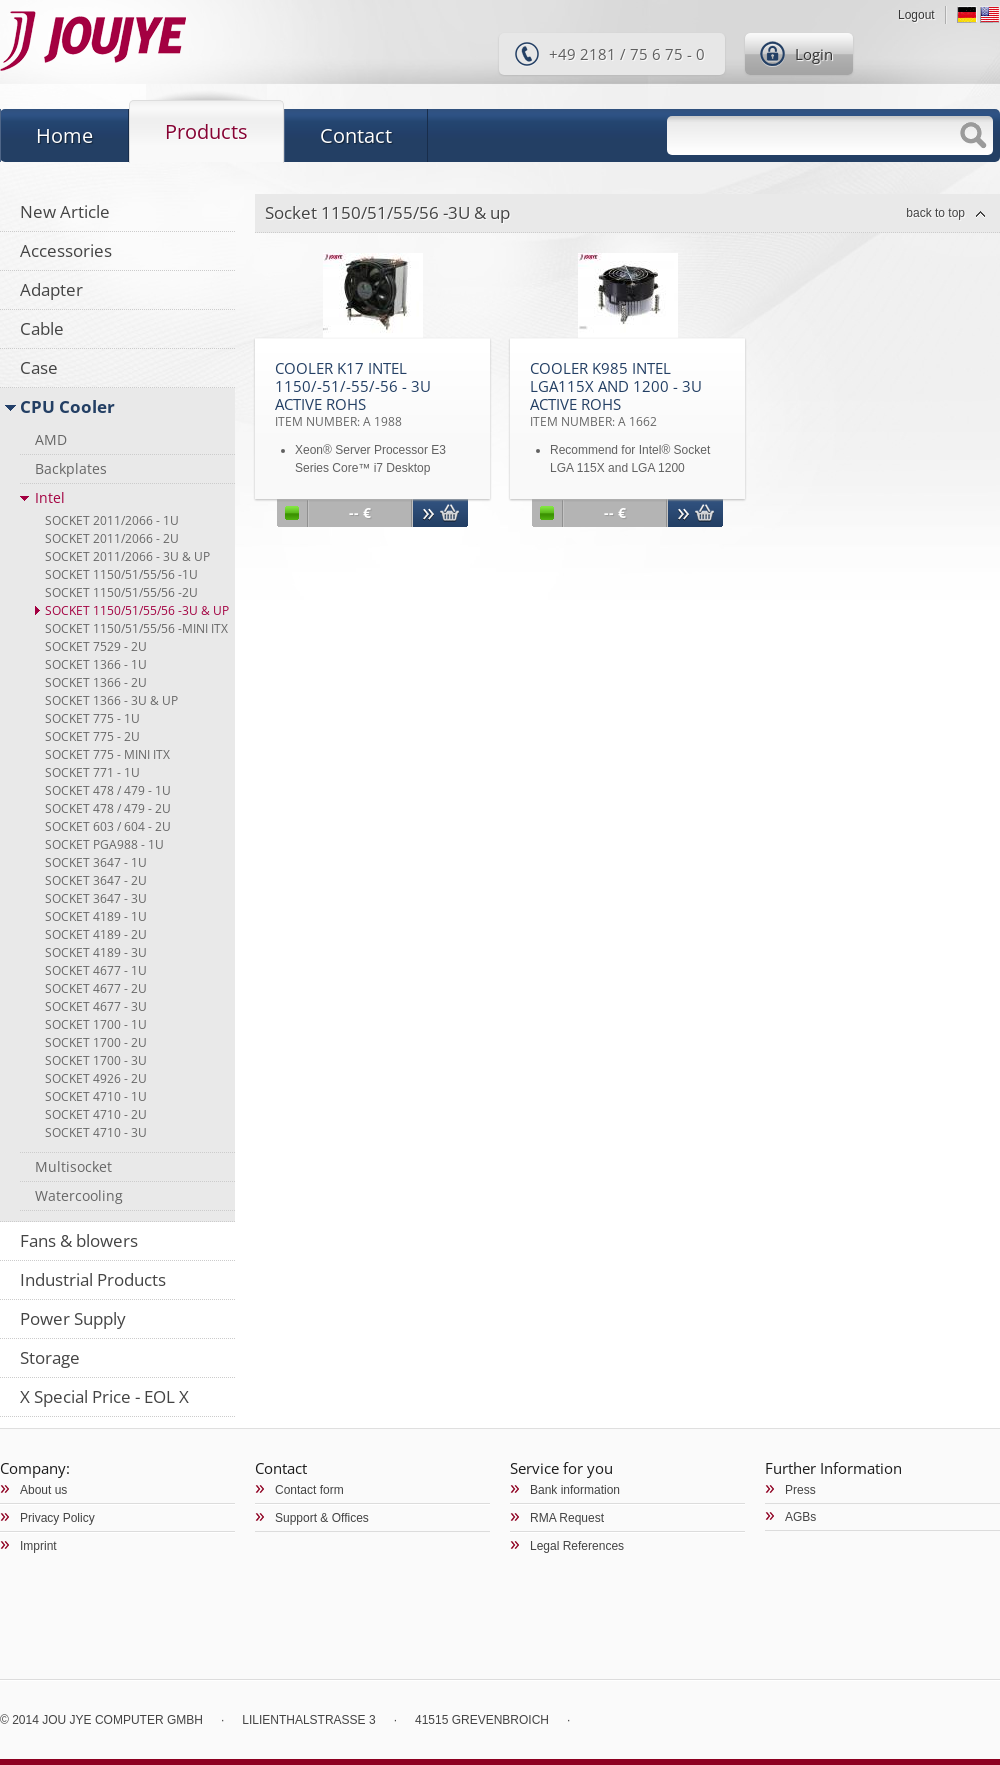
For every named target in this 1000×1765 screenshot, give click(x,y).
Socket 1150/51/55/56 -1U (121, 574)
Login (814, 54)
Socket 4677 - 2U (96, 988)
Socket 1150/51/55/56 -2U (121, 592)
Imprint (38, 1546)
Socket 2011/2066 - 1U (112, 520)
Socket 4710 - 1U (96, 1096)
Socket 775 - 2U (92, 736)
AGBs (800, 1517)
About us (43, 1490)
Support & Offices (322, 1518)
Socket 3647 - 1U (96, 862)
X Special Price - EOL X (104, 1396)
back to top (935, 213)
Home (64, 135)
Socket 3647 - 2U (96, 880)
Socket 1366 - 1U (96, 664)
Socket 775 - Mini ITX (107, 754)
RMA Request (567, 1518)
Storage (50, 1357)
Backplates (71, 468)
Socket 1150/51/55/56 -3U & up (137, 610)
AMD (51, 439)
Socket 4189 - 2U (96, 934)
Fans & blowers (79, 1240)
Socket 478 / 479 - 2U (108, 808)
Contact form (309, 1490)
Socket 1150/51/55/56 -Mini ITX (136, 628)
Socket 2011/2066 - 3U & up (127, 556)
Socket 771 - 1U (92, 772)
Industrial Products (93, 1279)
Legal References (577, 1546)
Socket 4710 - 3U (96, 1132)
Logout (916, 15)
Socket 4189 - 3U (96, 952)
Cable (42, 328)
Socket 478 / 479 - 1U (108, 790)
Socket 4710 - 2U (96, 1114)
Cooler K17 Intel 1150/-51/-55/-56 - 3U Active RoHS (353, 394)
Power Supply (73, 1318)
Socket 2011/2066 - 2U (112, 538)
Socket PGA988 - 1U (104, 844)
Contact (356, 135)
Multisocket (73, 1166)
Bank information (575, 1490)
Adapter (51, 289)
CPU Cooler (67, 406)
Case (39, 367)
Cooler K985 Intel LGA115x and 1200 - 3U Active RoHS (616, 394)
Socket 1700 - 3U (96, 1060)
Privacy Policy (57, 1518)
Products (206, 131)
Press (800, 1490)
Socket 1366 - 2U (96, 682)
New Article (65, 211)
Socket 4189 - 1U (96, 916)
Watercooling (79, 1195)
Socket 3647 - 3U (96, 898)
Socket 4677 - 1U (96, 970)
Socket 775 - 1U (92, 718)
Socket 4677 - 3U (96, 1006)
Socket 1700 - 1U (96, 1024)
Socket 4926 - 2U (96, 1078)
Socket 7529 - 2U (96, 646)
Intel (50, 497)
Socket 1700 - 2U (96, 1042)
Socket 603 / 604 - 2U (108, 826)
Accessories (66, 250)
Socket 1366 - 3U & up (111, 700)
